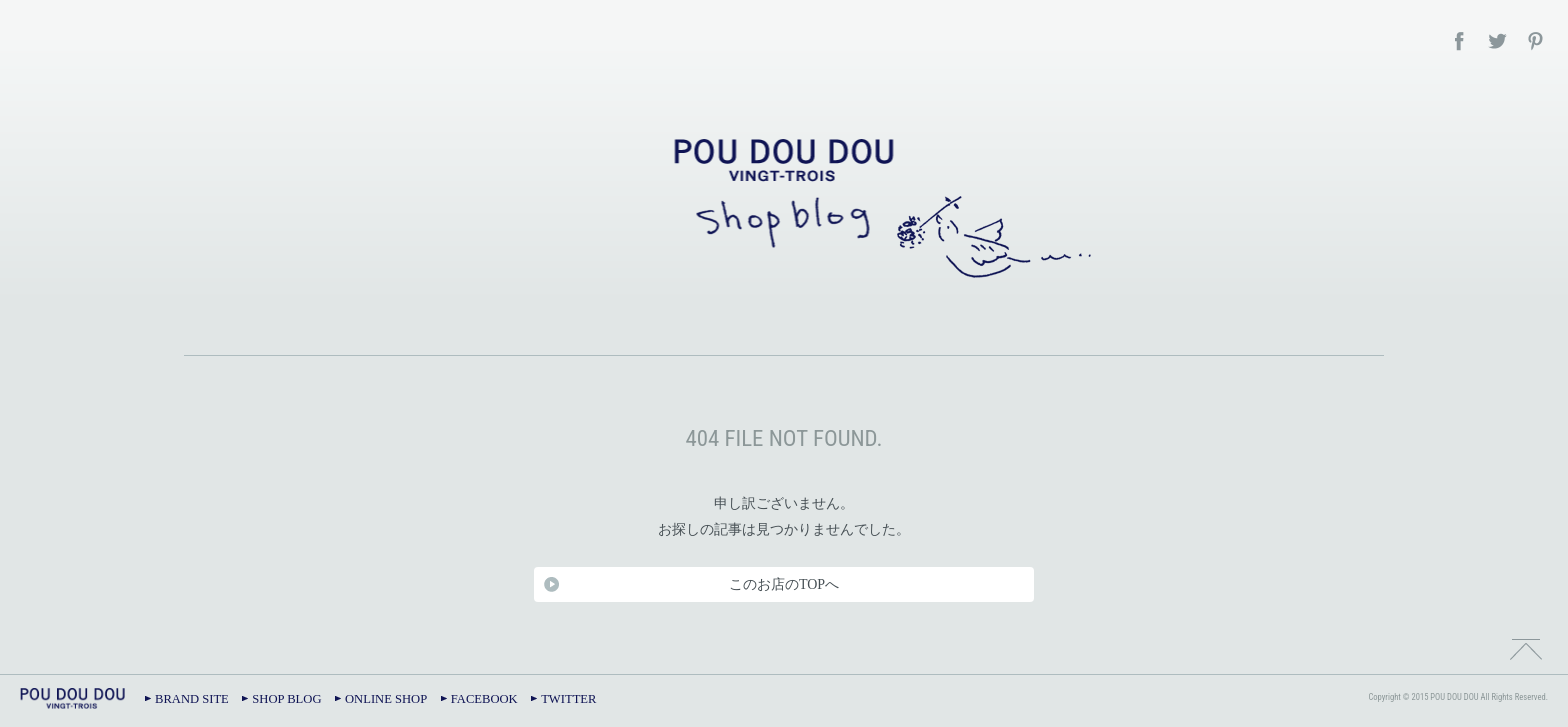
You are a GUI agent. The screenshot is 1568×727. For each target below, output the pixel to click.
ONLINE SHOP (386, 699)
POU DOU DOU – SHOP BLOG (784, 205)
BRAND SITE (192, 699)
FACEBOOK (484, 699)
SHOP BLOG (286, 699)
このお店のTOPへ (784, 584)
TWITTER (568, 699)
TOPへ (1526, 647)
